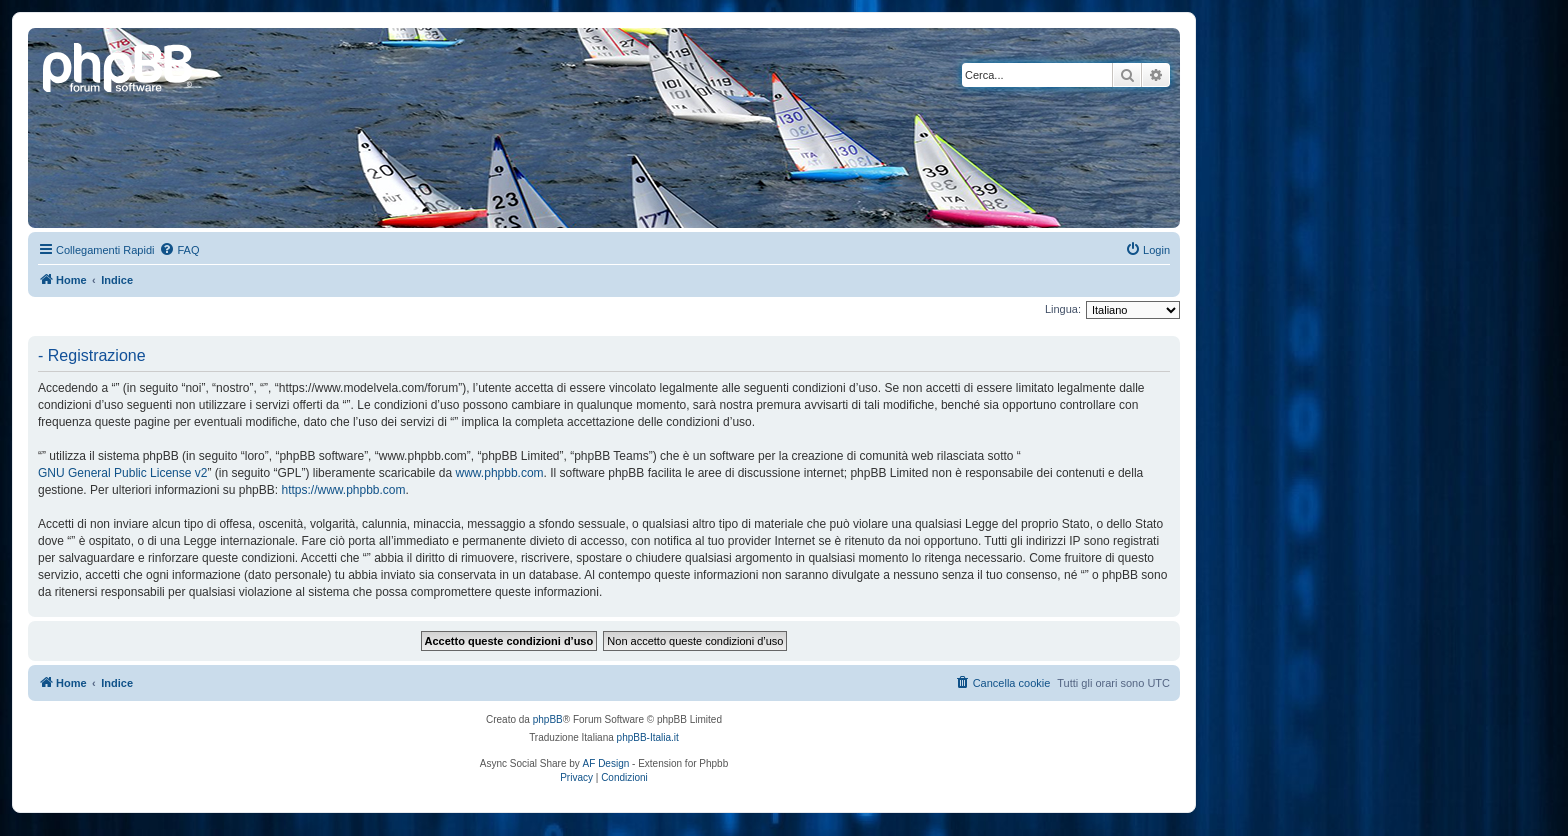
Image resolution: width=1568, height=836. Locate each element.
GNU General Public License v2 (122, 473)
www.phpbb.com (500, 473)
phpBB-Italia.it (648, 737)
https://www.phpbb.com (343, 490)
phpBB (548, 719)
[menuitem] (179, 250)
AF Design (606, 763)
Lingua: (1063, 309)
